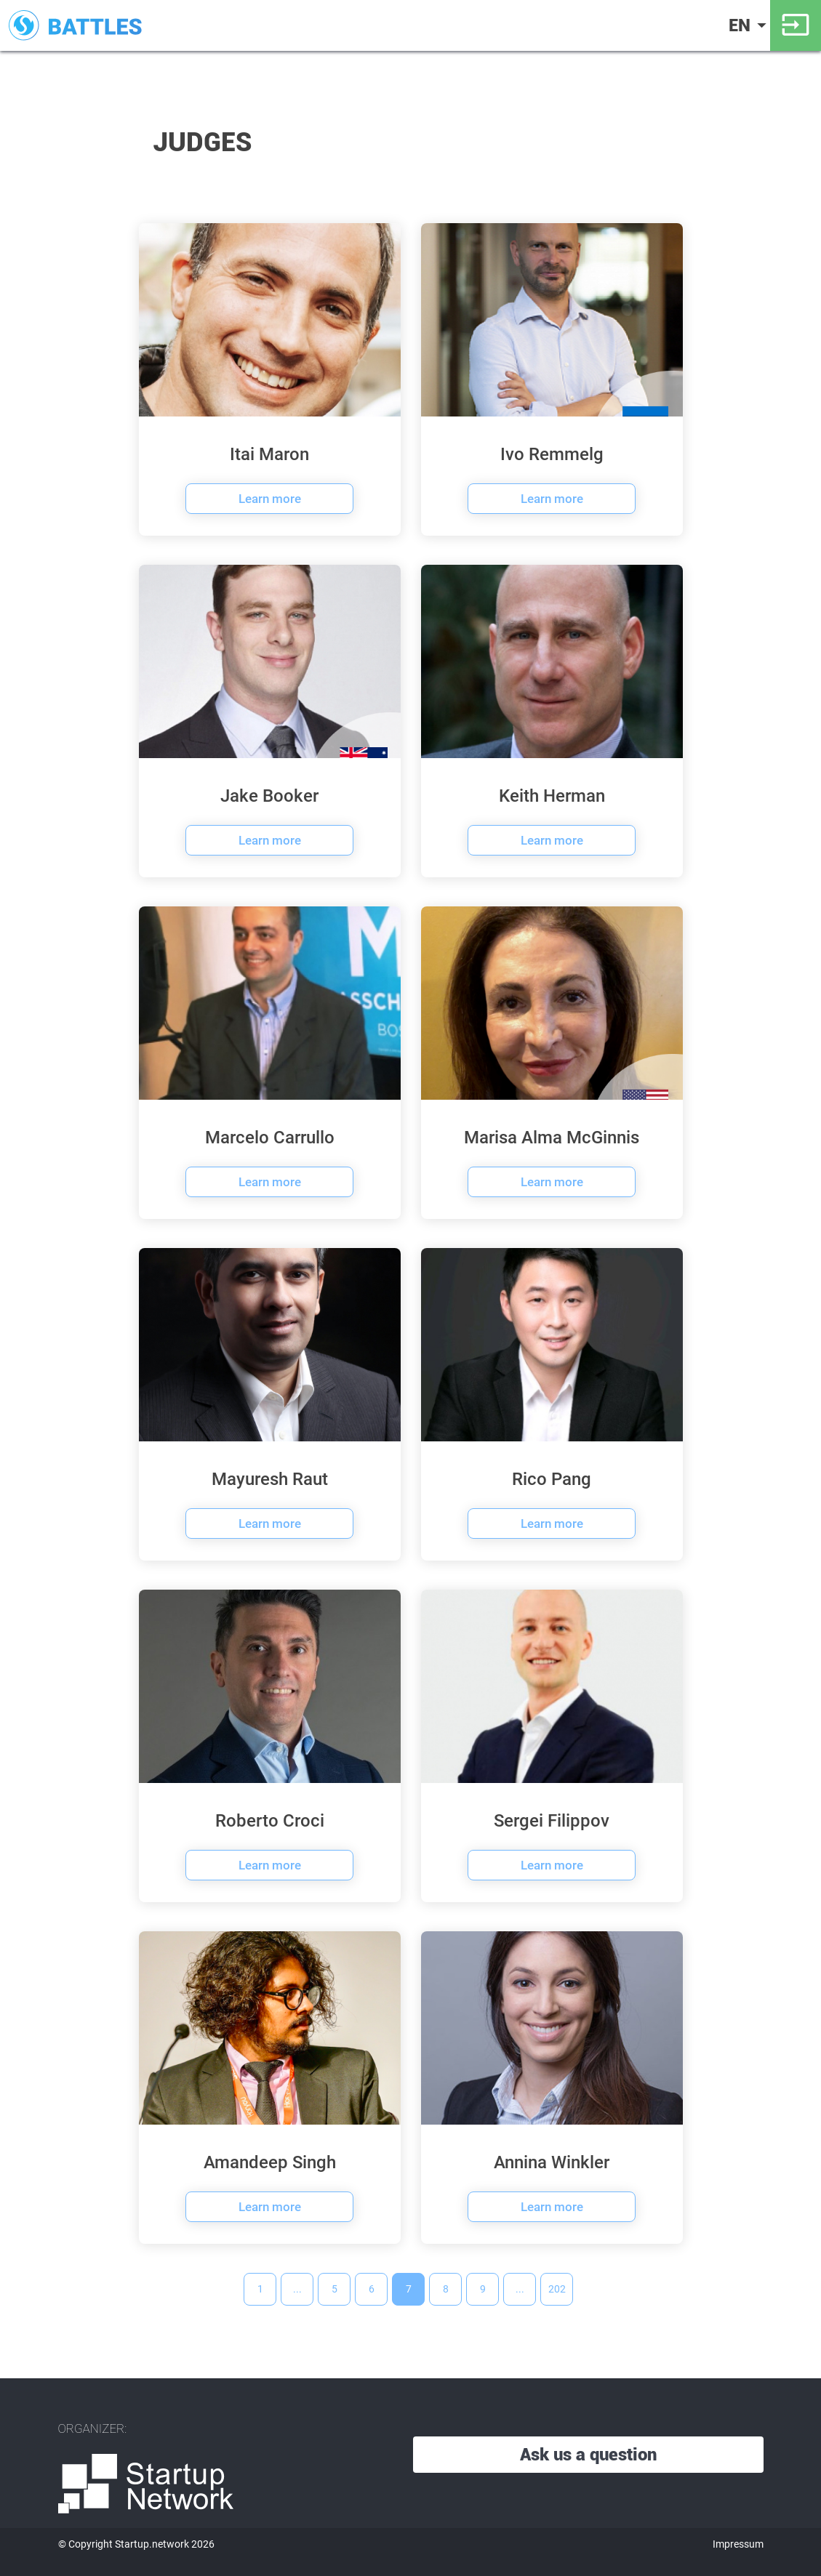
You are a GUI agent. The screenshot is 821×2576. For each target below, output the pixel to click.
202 (557, 2289)
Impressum (738, 2544)
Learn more (270, 498)
